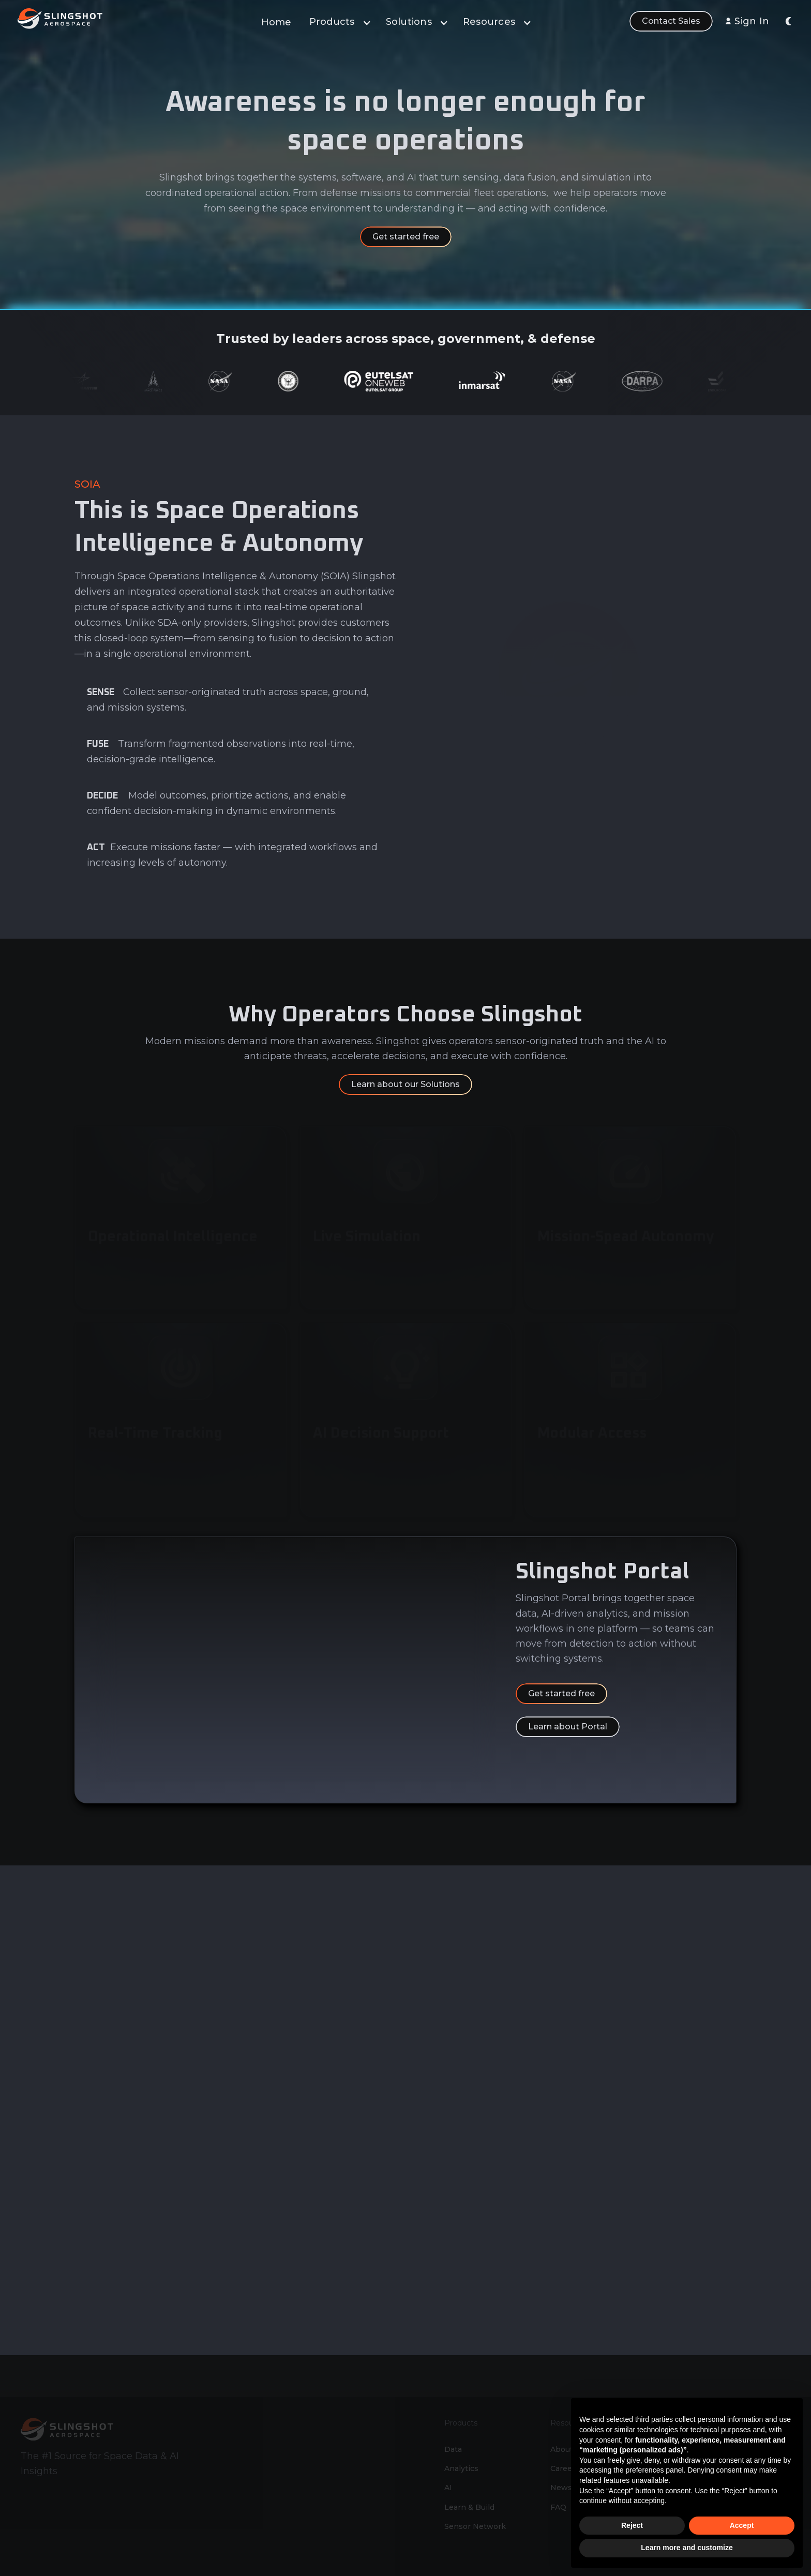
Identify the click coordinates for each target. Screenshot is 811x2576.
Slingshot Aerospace (502, 2567)
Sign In (751, 21)
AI (448, 2456)
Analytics (461, 2437)
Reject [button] (632, 2525)
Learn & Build (469, 2475)
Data (453, 2417)
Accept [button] (742, 2525)
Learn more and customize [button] (686, 2547)
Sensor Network (475, 2494)
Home (276, 22)
